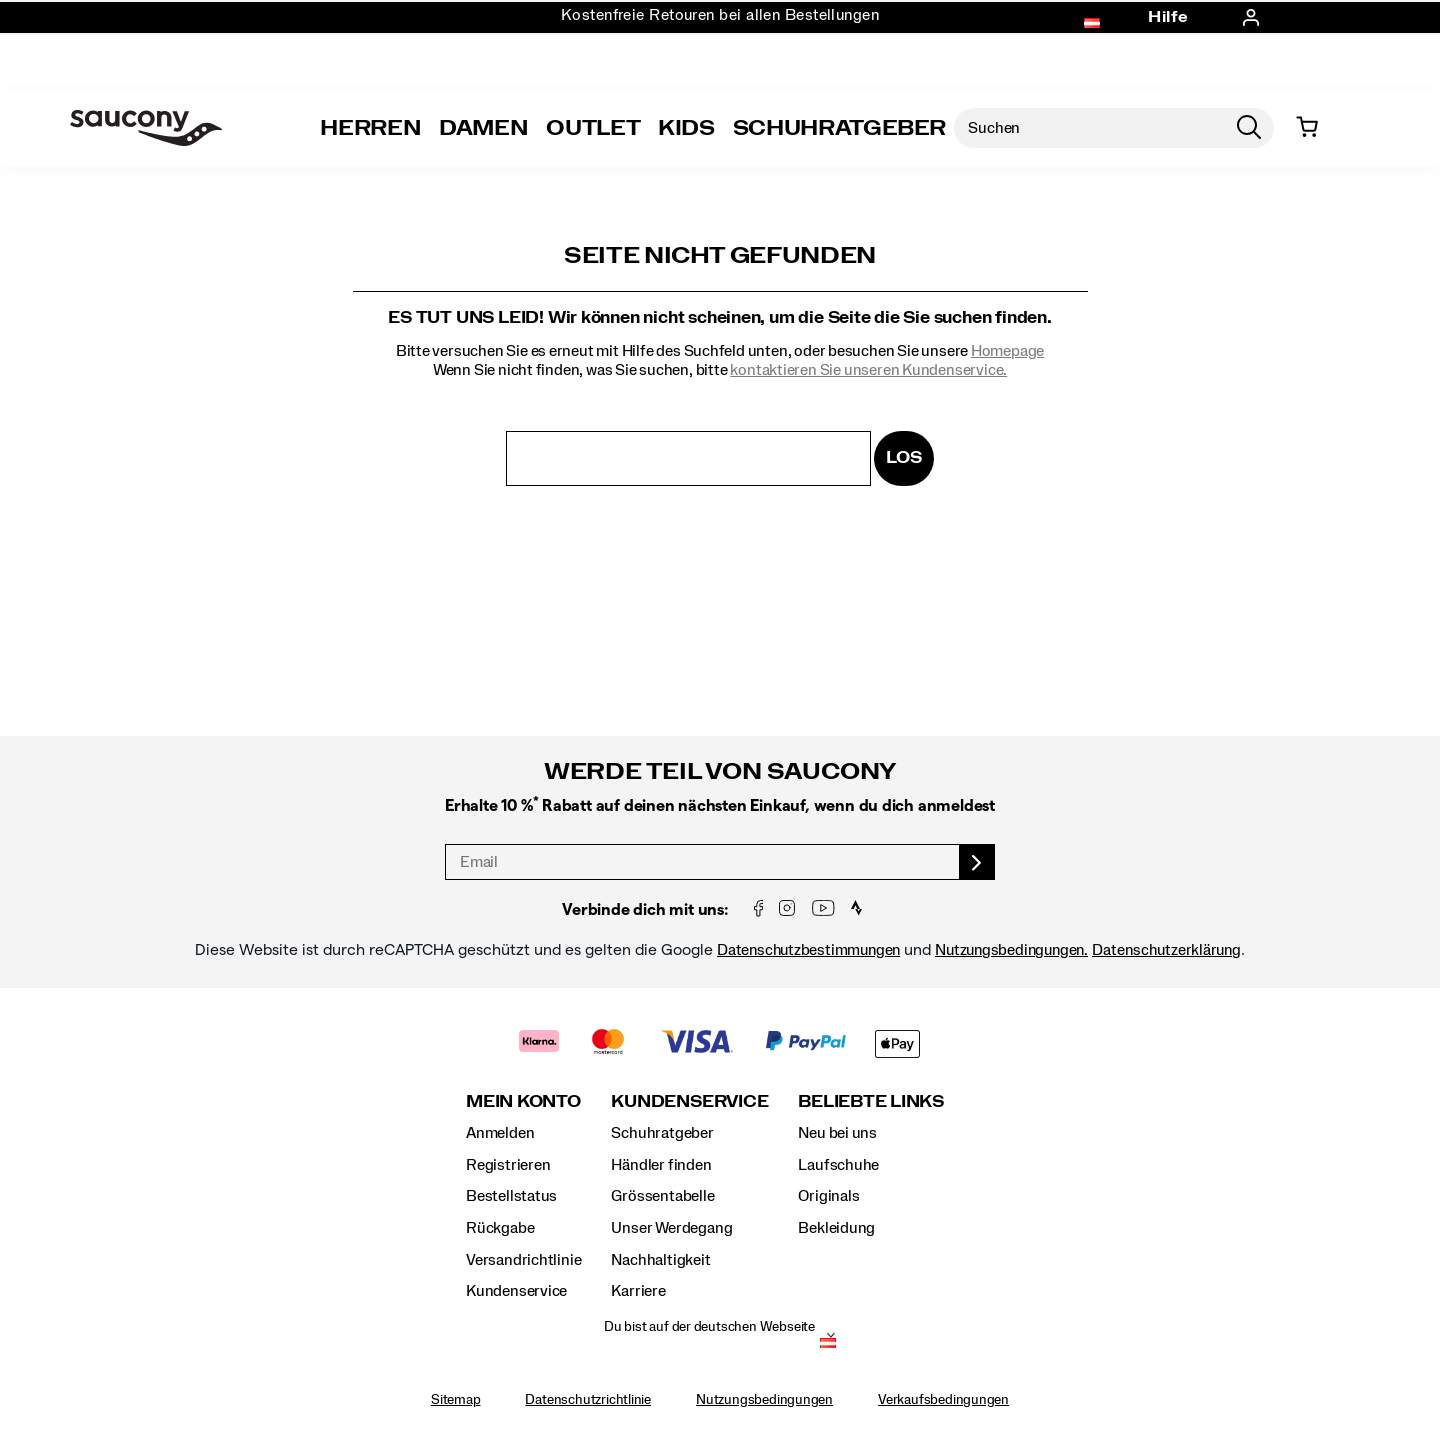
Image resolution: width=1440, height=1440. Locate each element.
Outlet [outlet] (593, 128)
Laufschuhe (838, 1165)
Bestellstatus (511, 1196)
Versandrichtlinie (523, 1260)
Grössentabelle (662, 1196)
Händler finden (661, 1165)
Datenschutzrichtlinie (588, 1400)
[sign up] (977, 862)
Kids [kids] (686, 128)
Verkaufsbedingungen (943, 1400)
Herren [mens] (370, 128)
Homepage (1007, 351)
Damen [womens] (483, 128)
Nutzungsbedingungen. (1011, 950)
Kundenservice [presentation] (689, 1101)
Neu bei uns (837, 1133)
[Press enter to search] (1249, 128)
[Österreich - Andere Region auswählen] (828, 1345)
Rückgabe (500, 1228)
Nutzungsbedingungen (764, 1400)
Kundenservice (516, 1291)
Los (903, 457)
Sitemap (456, 1400)
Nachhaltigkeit (660, 1260)
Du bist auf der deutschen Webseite (709, 1327)
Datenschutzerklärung (1166, 950)
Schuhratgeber (662, 1133)
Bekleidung (836, 1228)
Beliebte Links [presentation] (871, 1101)
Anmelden (500, 1133)
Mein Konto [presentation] (523, 1101)
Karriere (638, 1291)
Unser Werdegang (671, 1228)
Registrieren (508, 1165)
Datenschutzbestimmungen (808, 950)
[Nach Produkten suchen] (1089, 128)
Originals (828, 1196)
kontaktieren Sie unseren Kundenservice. (868, 370)
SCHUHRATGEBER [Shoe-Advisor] (839, 128)
